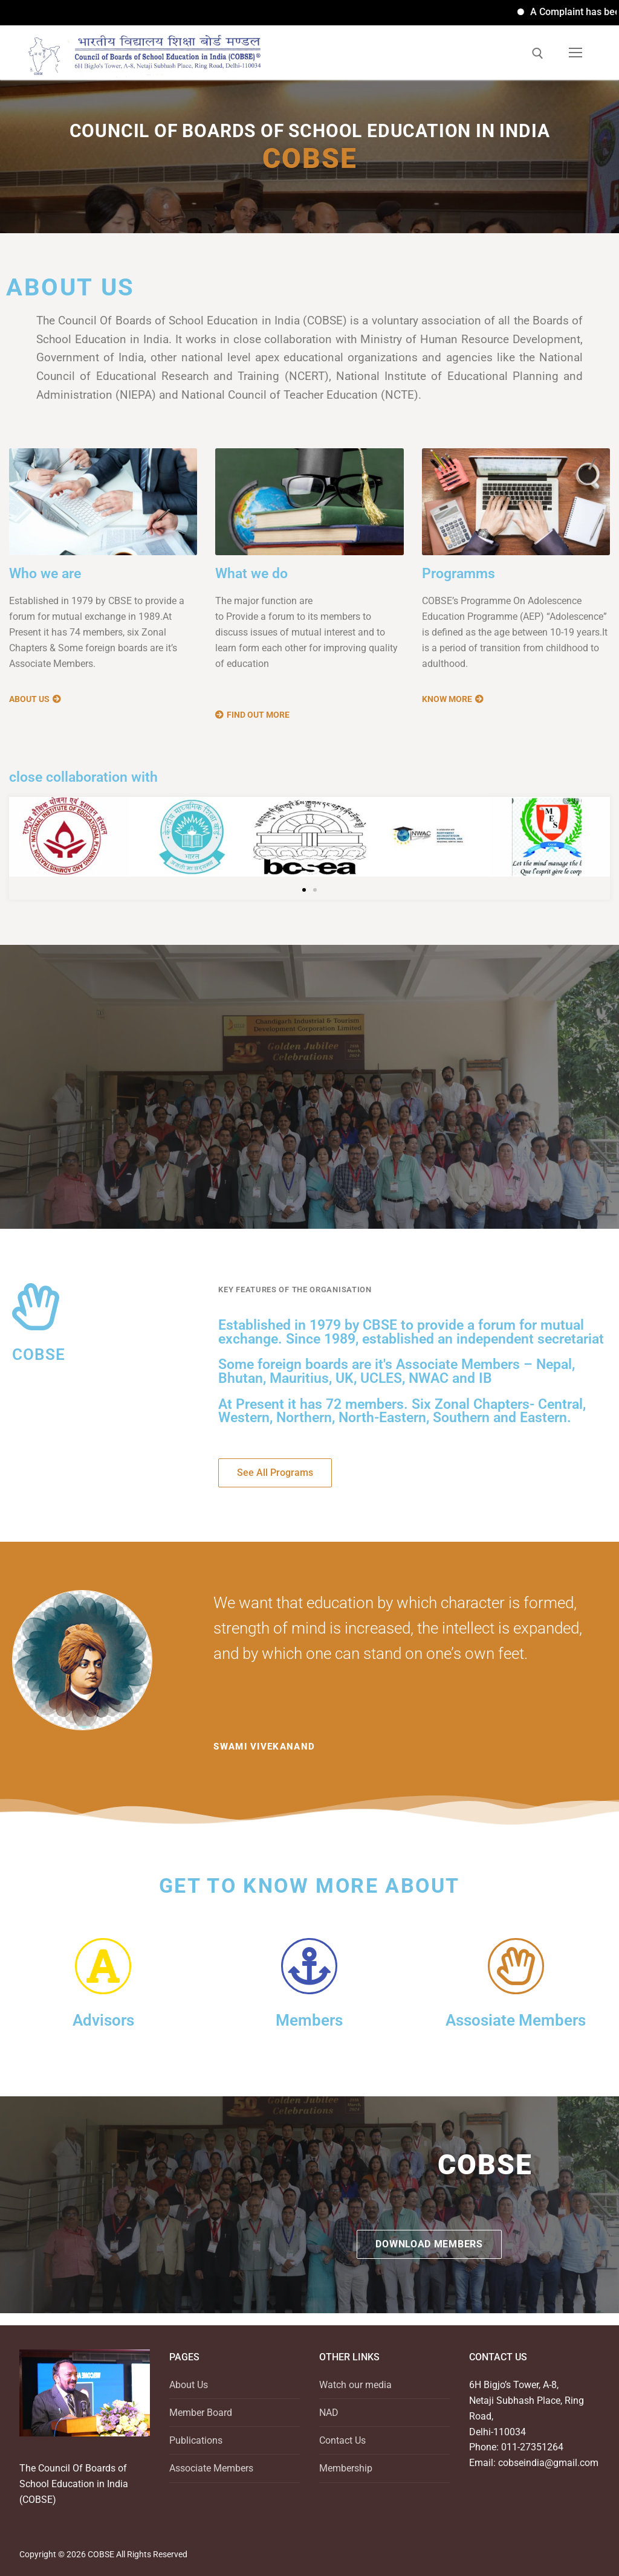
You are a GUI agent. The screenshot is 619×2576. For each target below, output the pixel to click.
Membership (345, 2468)
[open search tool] (537, 53)
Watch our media (355, 2385)
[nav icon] (575, 52)
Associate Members (211, 2468)
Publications (195, 2440)
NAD (329, 2412)
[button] (304, 890)
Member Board (200, 2412)
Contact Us (342, 2440)
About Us (188, 2385)
